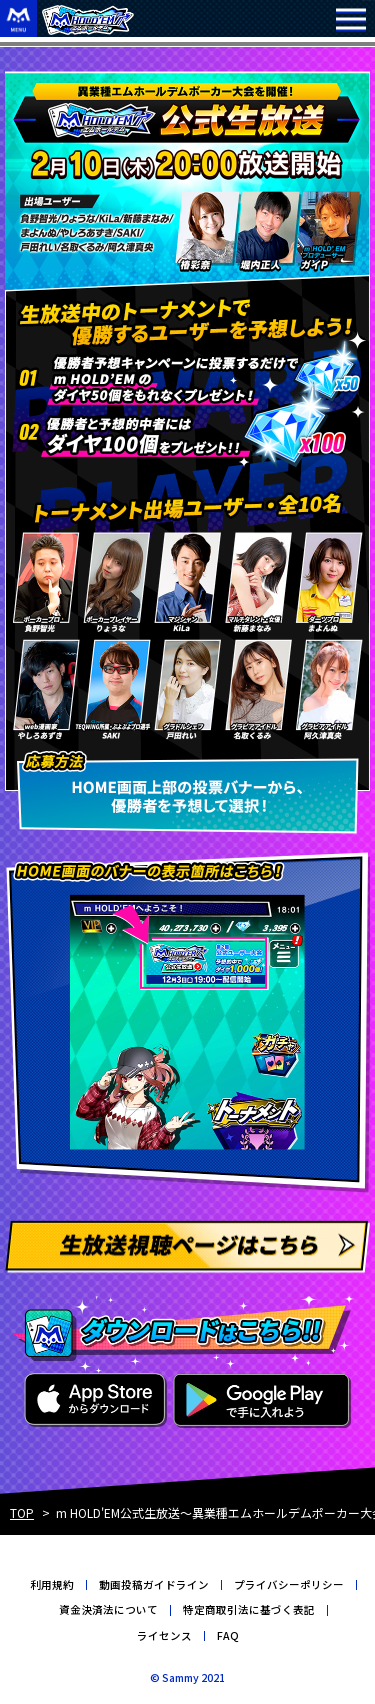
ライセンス (164, 1635)
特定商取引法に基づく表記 (249, 1609)
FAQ (228, 1635)
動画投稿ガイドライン (154, 1584)
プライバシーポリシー (289, 1584)
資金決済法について (108, 1609)
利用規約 (52, 1584)
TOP (22, 1512)
